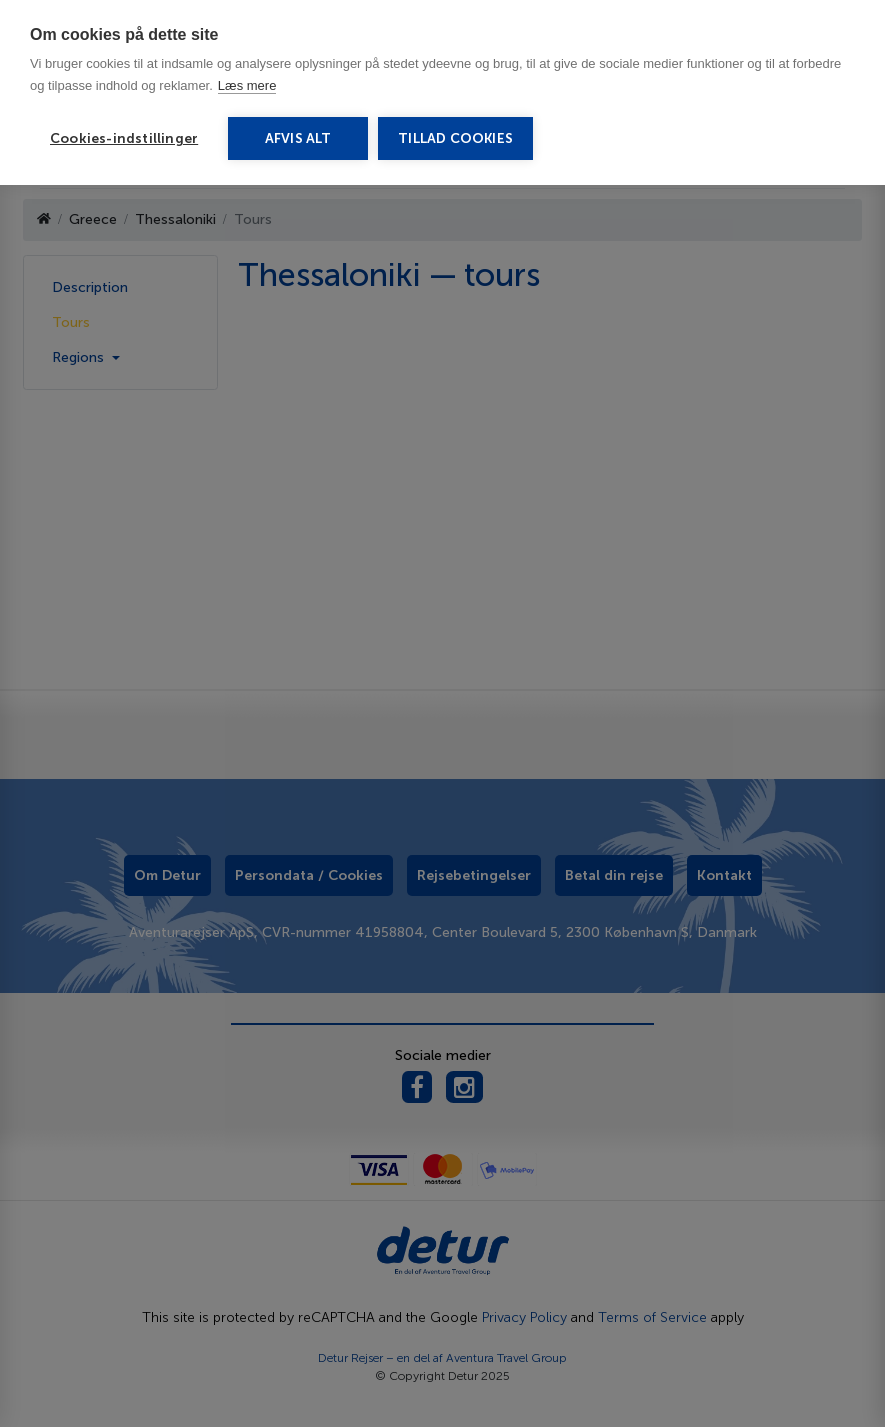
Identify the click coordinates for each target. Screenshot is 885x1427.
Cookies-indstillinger (124, 138)
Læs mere (247, 85)
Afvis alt (298, 138)
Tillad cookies (455, 138)
